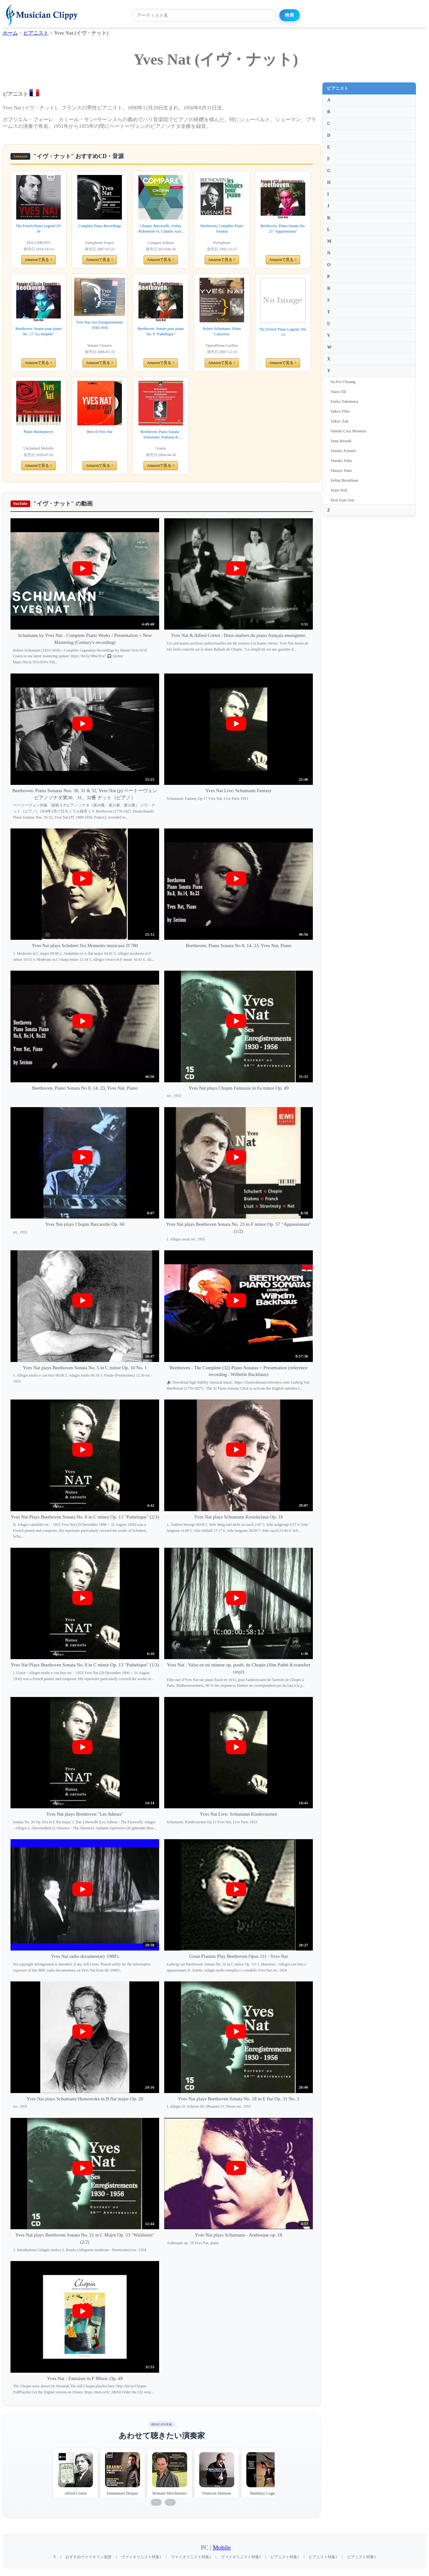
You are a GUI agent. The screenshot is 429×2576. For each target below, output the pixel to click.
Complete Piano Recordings (99, 226)
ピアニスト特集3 (361, 2557)
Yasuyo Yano (341, 470)
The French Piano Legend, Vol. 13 (283, 332)
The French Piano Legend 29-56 (38, 229)
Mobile (222, 2547)
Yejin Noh (338, 490)
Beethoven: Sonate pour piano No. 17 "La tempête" (39, 331)
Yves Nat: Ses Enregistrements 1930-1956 (99, 325)
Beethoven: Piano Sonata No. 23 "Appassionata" (282, 229)
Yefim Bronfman (344, 480)
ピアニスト (337, 88)
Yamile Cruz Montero (348, 431)
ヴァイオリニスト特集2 (191, 2557)
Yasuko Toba (341, 460)
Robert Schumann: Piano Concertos (222, 331)
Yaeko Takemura (344, 401)
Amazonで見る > (38, 259)
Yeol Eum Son (342, 500)
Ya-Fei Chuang (342, 381)
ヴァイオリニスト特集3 (241, 2557)
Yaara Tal (338, 391)
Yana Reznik (340, 440)
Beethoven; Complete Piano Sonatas (221, 229)
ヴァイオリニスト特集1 (141, 2557)
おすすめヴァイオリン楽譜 (88, 2557)
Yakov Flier (340, 411)
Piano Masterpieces (38, 431)
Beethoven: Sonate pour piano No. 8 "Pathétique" (161, 331)
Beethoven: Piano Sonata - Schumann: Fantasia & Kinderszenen (160, 434)
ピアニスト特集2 (323, 2557)
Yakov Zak (339, 421)
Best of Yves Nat (100, 431)
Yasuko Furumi (343, 450)
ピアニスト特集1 (285, 2557)
